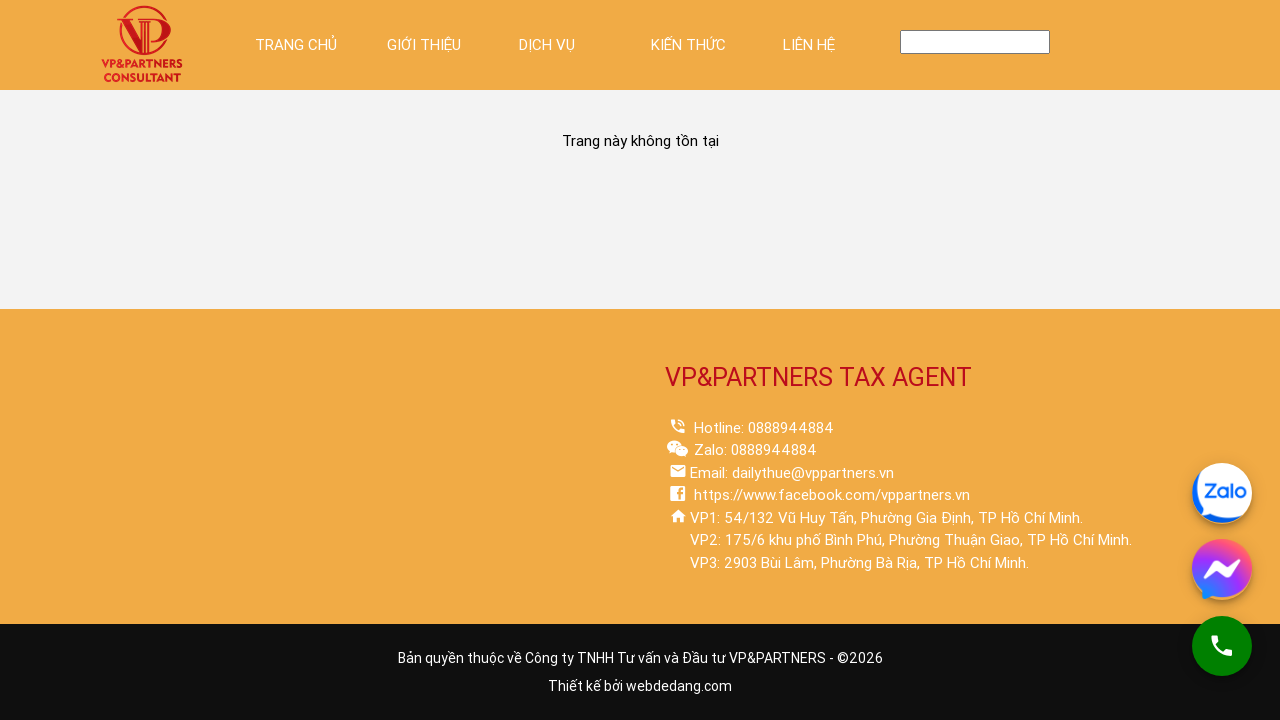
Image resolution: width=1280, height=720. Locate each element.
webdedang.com (679, 686)
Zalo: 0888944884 (753, 450)
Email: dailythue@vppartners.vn (792, 473)
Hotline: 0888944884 (762, 428)
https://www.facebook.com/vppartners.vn (830, 495)
